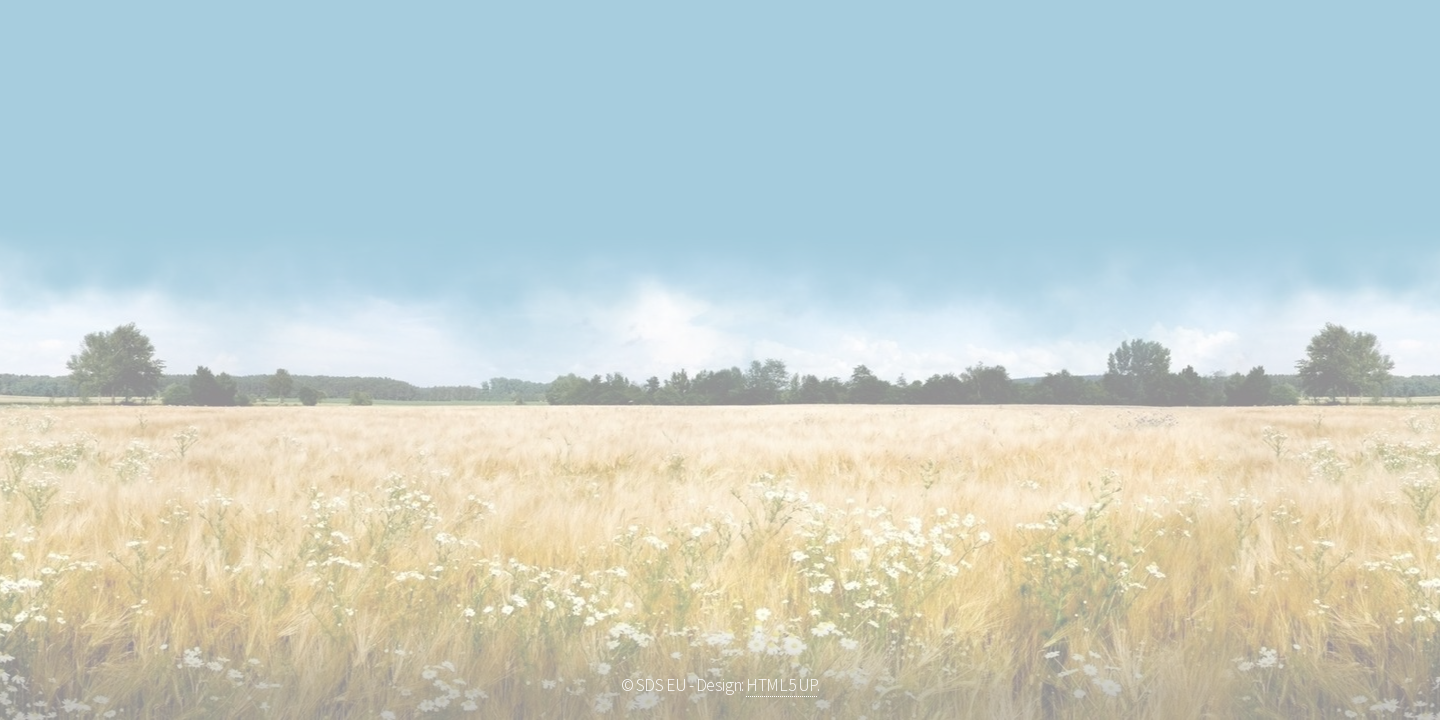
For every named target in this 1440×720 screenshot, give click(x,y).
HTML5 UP (781, 685)
